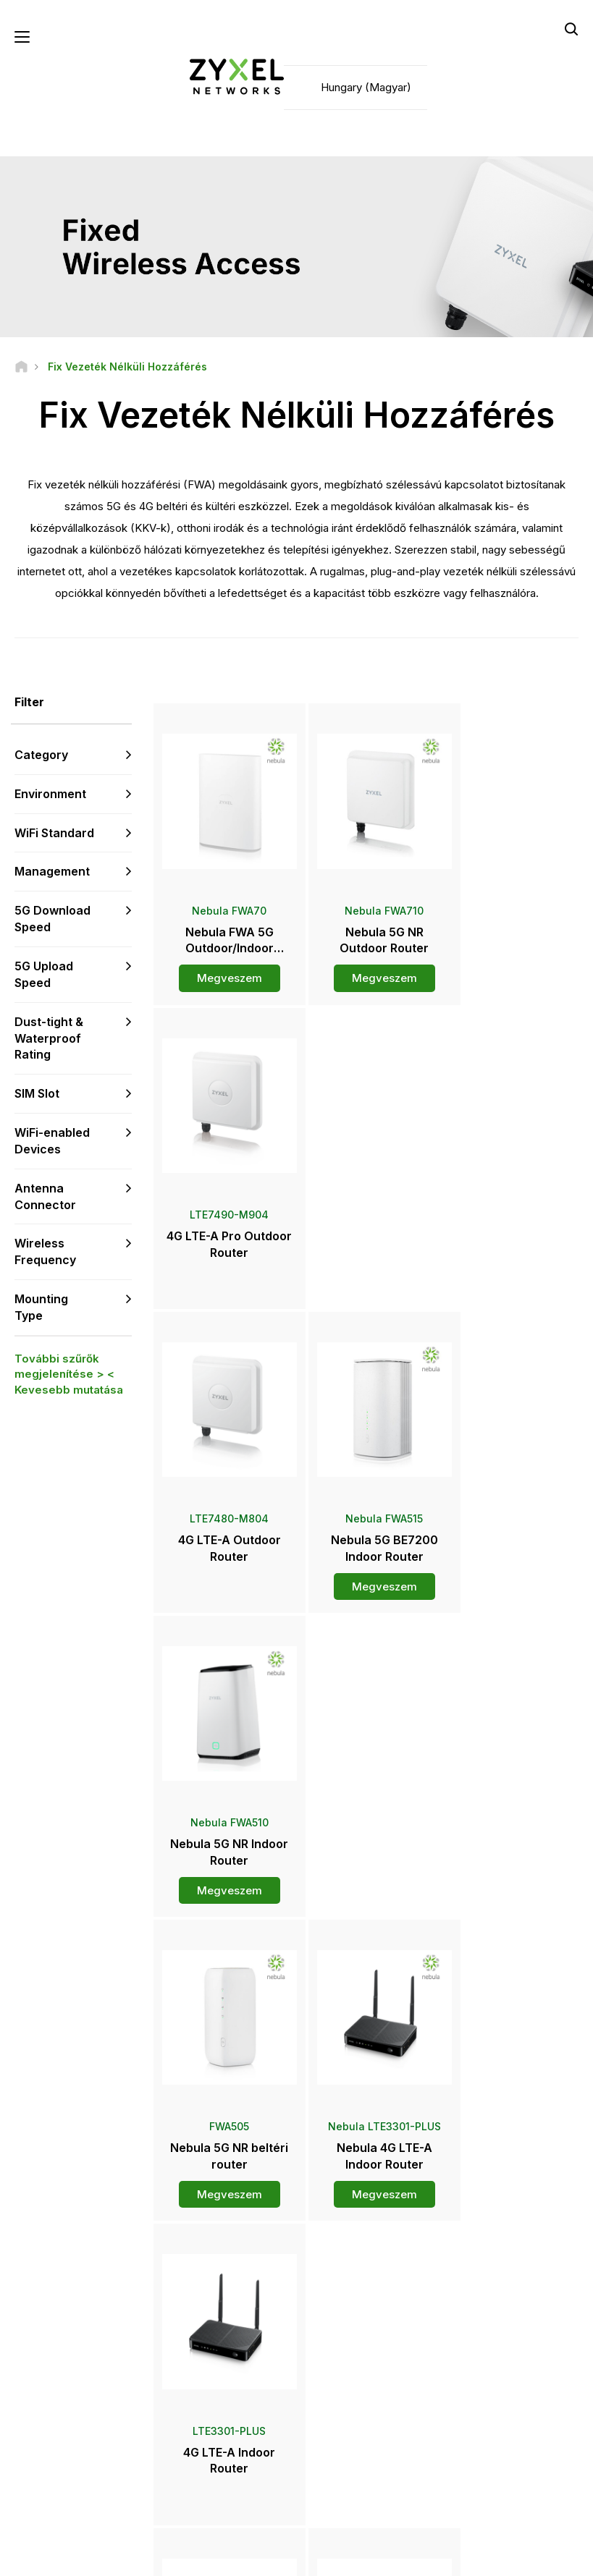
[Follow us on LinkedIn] (109, 2457)
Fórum (198, 2349)
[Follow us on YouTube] (71, 2457)
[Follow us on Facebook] (33, 2457)
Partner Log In (485, 2296)
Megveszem (223, 968)
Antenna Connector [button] (45, 1197)
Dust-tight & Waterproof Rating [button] (48, 1038)
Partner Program (490, 2320)
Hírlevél (337, 2444)
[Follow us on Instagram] (69, 2478)
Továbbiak (368, 1912)
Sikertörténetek (489, 2451)
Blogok (336, 2467)
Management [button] (52, 872)
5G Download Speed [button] (52, 919)
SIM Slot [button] (36, 1094)
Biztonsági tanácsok (228, 2397)
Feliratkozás (109, 2369)
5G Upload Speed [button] (43, 975)
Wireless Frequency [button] (45, 1252)
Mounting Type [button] (41, 1307)
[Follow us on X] (33, 2478)
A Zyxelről (477, 2403)
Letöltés (202, 2373)
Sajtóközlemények (361, 2395)
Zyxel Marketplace (360, 2313)
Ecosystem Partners (499, 2344)
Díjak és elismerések (366, 2419)
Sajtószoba (351, 2371)
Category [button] (41, 755)
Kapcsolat (297, 2188)
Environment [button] (50, 794)
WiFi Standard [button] (54, 833)
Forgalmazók (349, 2336)
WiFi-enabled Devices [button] (52, 1141)
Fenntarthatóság (491, 2427)
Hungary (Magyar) (366, 87)
